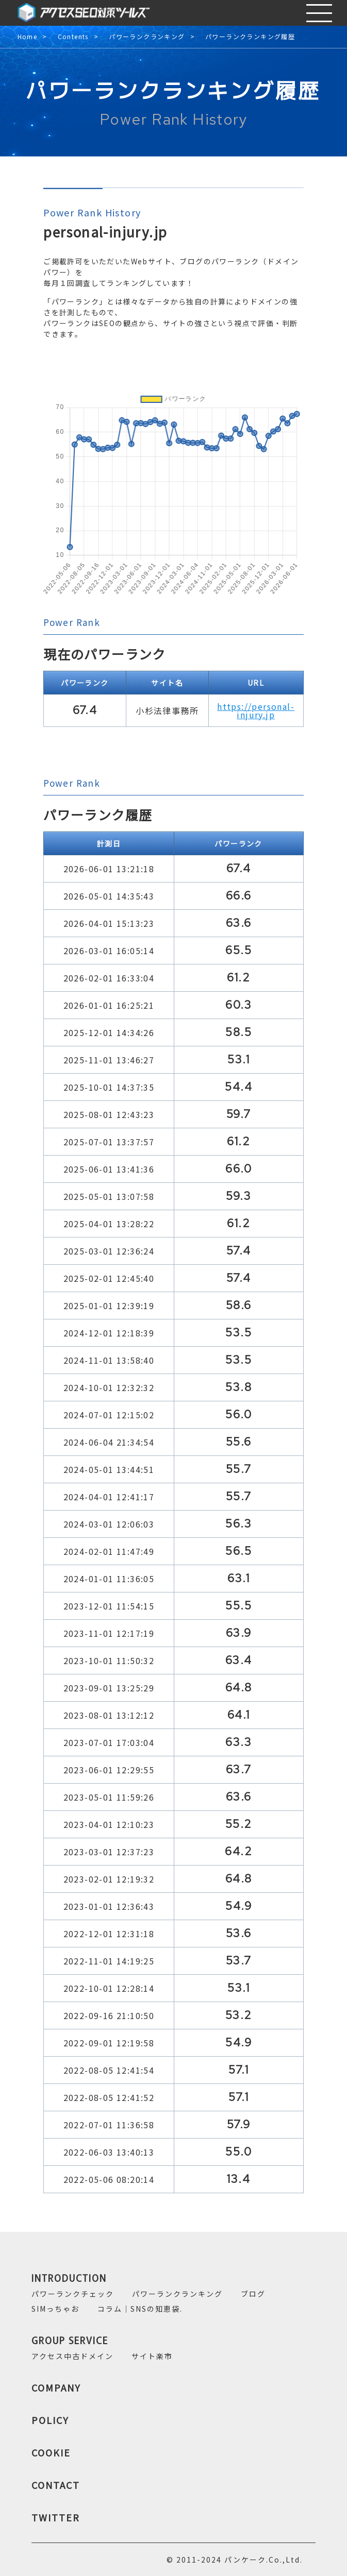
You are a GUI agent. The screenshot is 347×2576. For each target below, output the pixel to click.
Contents (73, 36)
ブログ (253, 2294)
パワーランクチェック (72, 2294)
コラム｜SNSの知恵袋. (140, 2308)
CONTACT (55, 2485)
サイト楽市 (152, 2356)
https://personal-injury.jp (255, 710)
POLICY (50, 2420)
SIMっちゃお (55, 2308)
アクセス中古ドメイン (72, 2356)
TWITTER (55, 2517)
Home (28, 36)
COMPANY (56, 2387)
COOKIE (51, 2452)
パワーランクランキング (147, 36)
